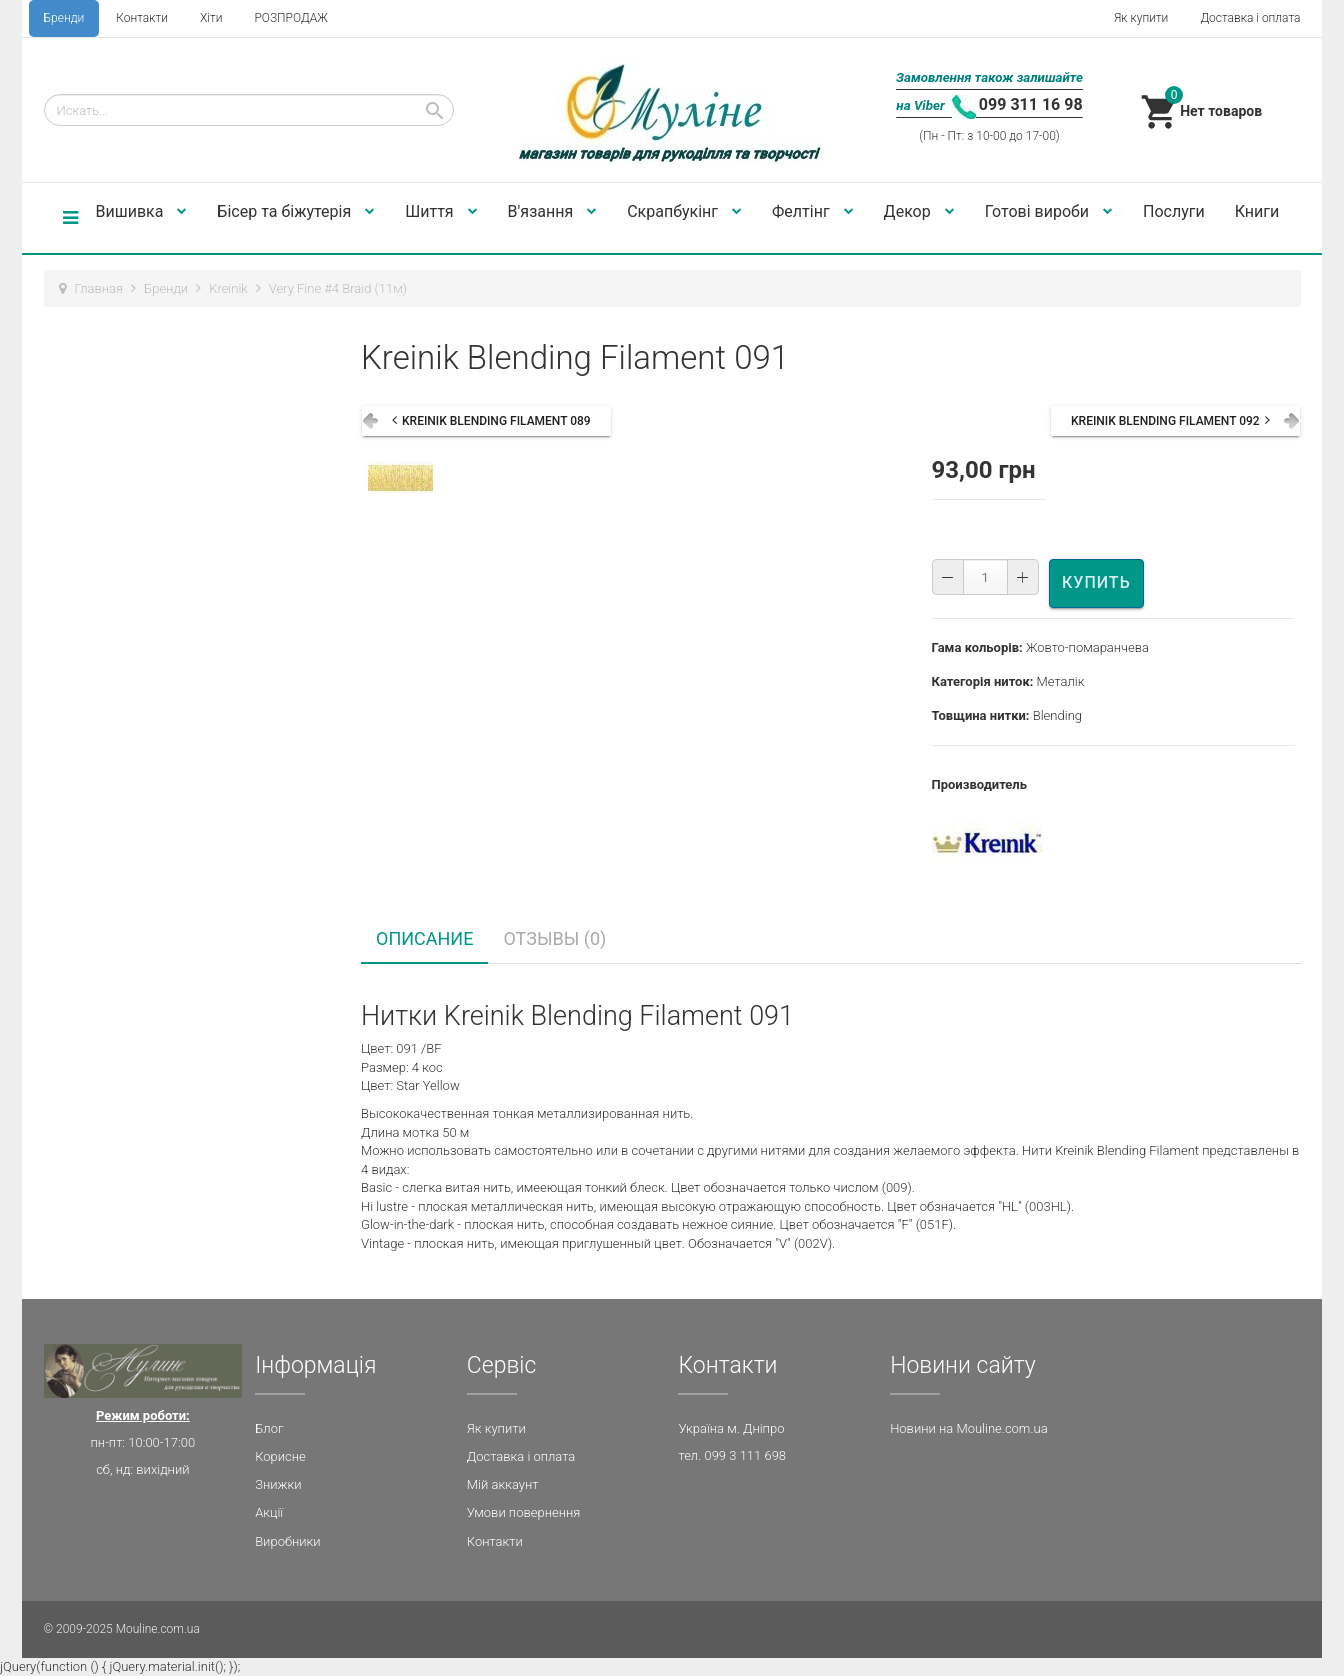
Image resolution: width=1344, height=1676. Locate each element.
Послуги (1174, 211)
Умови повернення (524, 1512)
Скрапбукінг (684, 211)
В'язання (553, 211)
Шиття (441, 211)
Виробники (287, 1541)
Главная (99, 288)
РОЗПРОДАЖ (290, 18)
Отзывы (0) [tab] (554, 938)
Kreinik (228, 288)
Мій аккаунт (503, 1484)
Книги (1257, 211)
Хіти (211, 18)
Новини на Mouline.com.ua (968, 1428)
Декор (919, 211)
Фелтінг (813, 211)
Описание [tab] (424, 938)
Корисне (280, 1456)
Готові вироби (1049, 211)
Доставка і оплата (1250, 18)
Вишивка (142, 211)
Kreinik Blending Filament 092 (1165, 421)
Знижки (278, 1484)
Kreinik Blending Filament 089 (496, 421)
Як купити (1141, 18)
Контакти (142, 18)
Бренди (64, 18)
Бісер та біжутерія (296, 211)
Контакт (491, 1541)
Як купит (493, 1428)
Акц (266, 1512)
